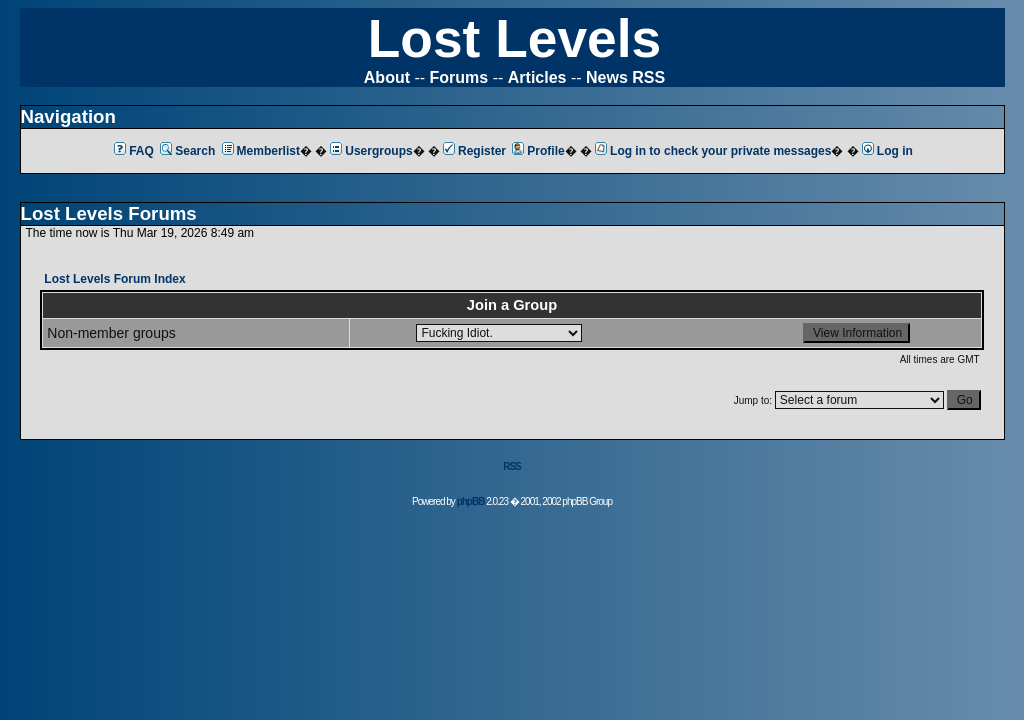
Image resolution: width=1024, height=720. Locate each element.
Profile (538, 151)
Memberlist (261, 151)
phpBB (471, 501)
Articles (537, 77)
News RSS (625, 77)
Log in (887, 151)
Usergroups (371, 151)
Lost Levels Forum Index (114, 279)
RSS (512, 466)
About (387, 77)
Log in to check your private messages (713, 151)
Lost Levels (514, 38)
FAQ (134, 151)
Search (187, 151)
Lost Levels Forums (109, 213)
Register (474, 151)
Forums (459, 77)
